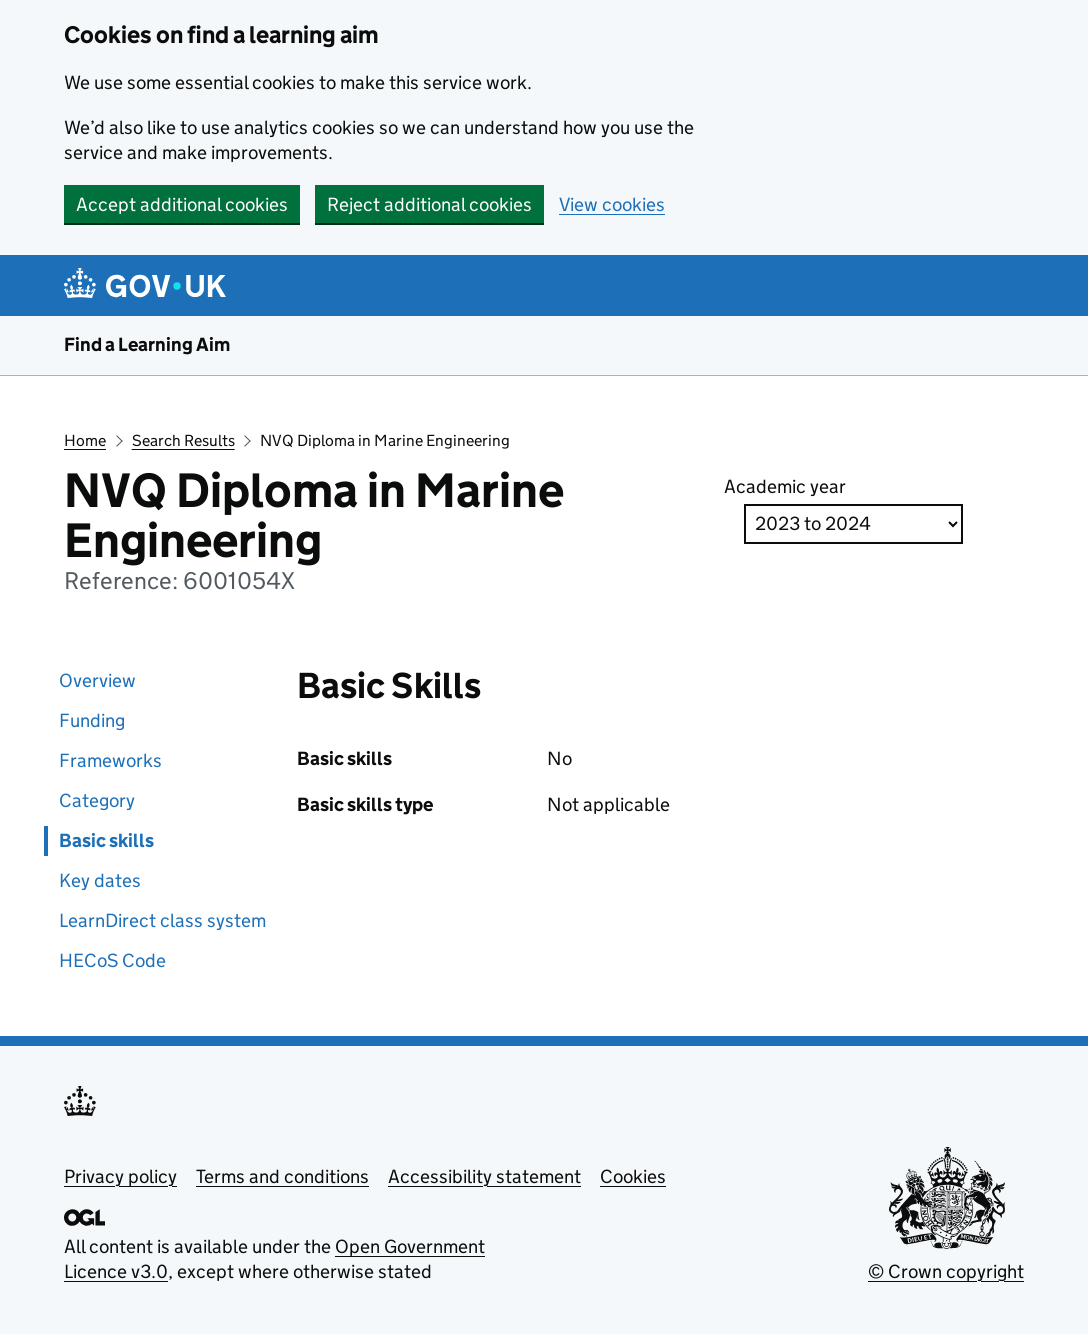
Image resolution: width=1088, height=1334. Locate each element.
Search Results (183, 440)
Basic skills (106, 840)
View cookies (612, 204)
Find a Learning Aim (147, 344)
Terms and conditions (282, 1176)
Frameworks (110, 760)
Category (97, 800)
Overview (97, 680)
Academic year (785, 486)
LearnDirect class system (162, 920)
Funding (92, 720)
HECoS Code (112, 960)
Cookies (633, 1176)
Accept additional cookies (182, 204)
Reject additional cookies (429, 204)
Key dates (100, 880)
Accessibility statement (484, 1176)
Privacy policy (120, 1176)
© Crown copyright (946, 1271)
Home (85, 440)
